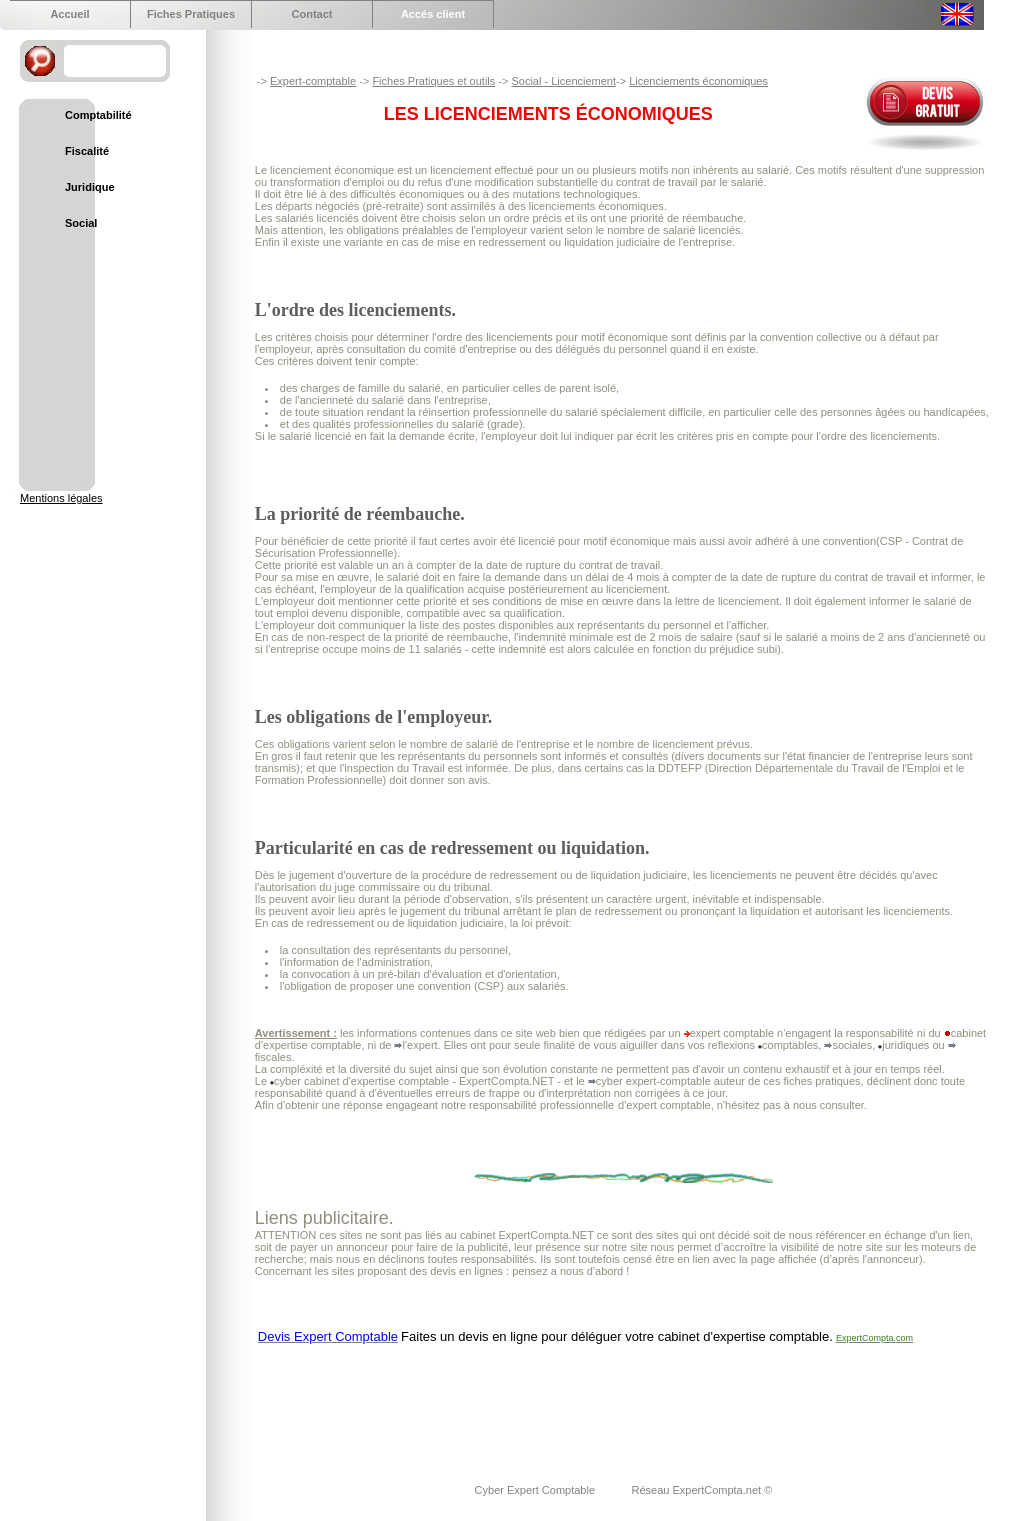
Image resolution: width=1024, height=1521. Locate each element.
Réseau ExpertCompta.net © (701, 1490)
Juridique (90, 187)
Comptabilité (98, 115)
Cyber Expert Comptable (537, 1490)
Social (81, 223)
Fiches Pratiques (191, 14)
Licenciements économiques (698, 81)
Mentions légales (61, 498)
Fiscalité (87, 151)
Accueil (69, 14)
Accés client (433, 14)
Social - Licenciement (563, 81)
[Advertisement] (619, 1401)
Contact (312, 14)
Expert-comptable (313, 81)
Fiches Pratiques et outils (433, 81)
